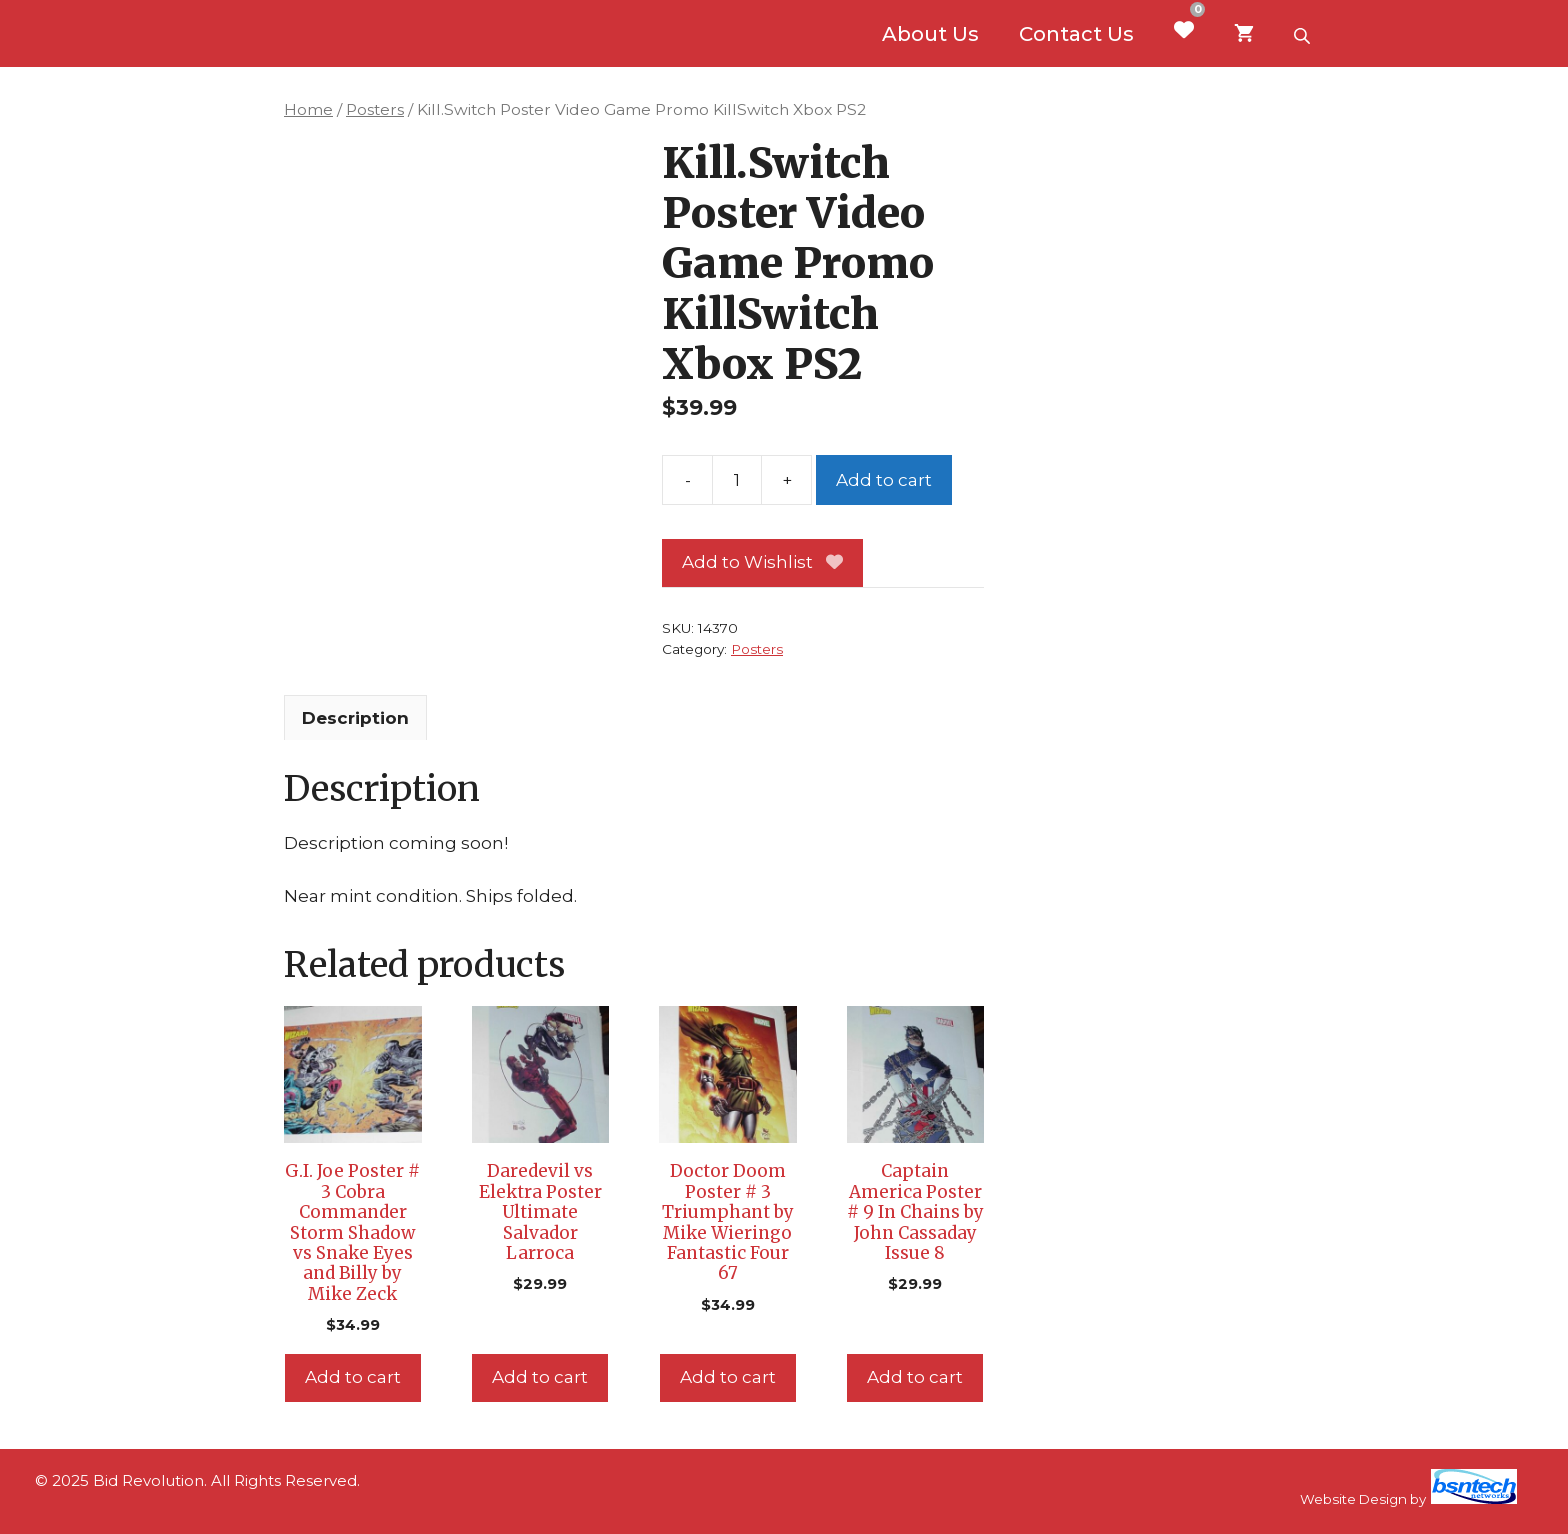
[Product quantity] (737, 480)
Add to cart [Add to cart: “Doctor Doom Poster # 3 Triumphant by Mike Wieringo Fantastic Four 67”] (728, 1377)
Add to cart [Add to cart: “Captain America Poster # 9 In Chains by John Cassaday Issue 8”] (915, 1377)
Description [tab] (355, 718)
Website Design (1353, 1499)
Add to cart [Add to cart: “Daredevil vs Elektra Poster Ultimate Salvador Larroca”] (540, 1377)
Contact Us (1076, 34)
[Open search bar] (1304, 34)
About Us (930, 34)
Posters (375, 109)
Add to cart (884, 480)
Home (308, 109)
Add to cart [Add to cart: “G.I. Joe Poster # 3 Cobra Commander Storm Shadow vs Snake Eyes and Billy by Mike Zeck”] (353, 1377)
